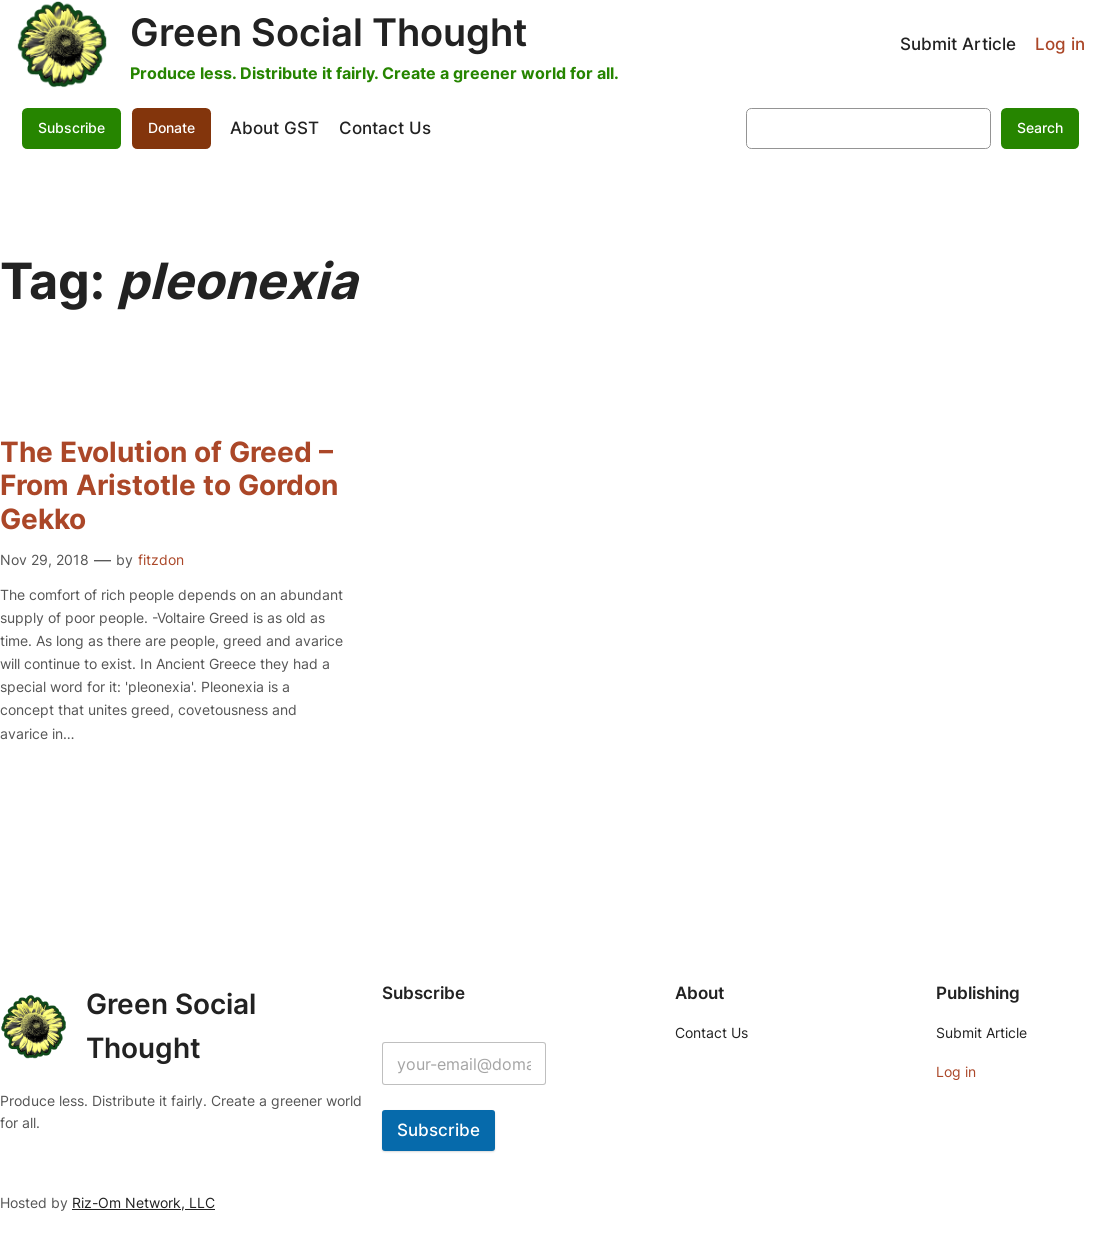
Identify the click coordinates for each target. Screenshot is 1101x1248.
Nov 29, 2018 (44, 559)
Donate (171, 127)
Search (1040, 127)
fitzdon (161, 559)
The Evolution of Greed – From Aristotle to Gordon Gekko (169, 486)
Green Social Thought (328, 32)
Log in (1060, 44)
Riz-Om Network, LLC (143, 1202)
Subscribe (71, 127)
